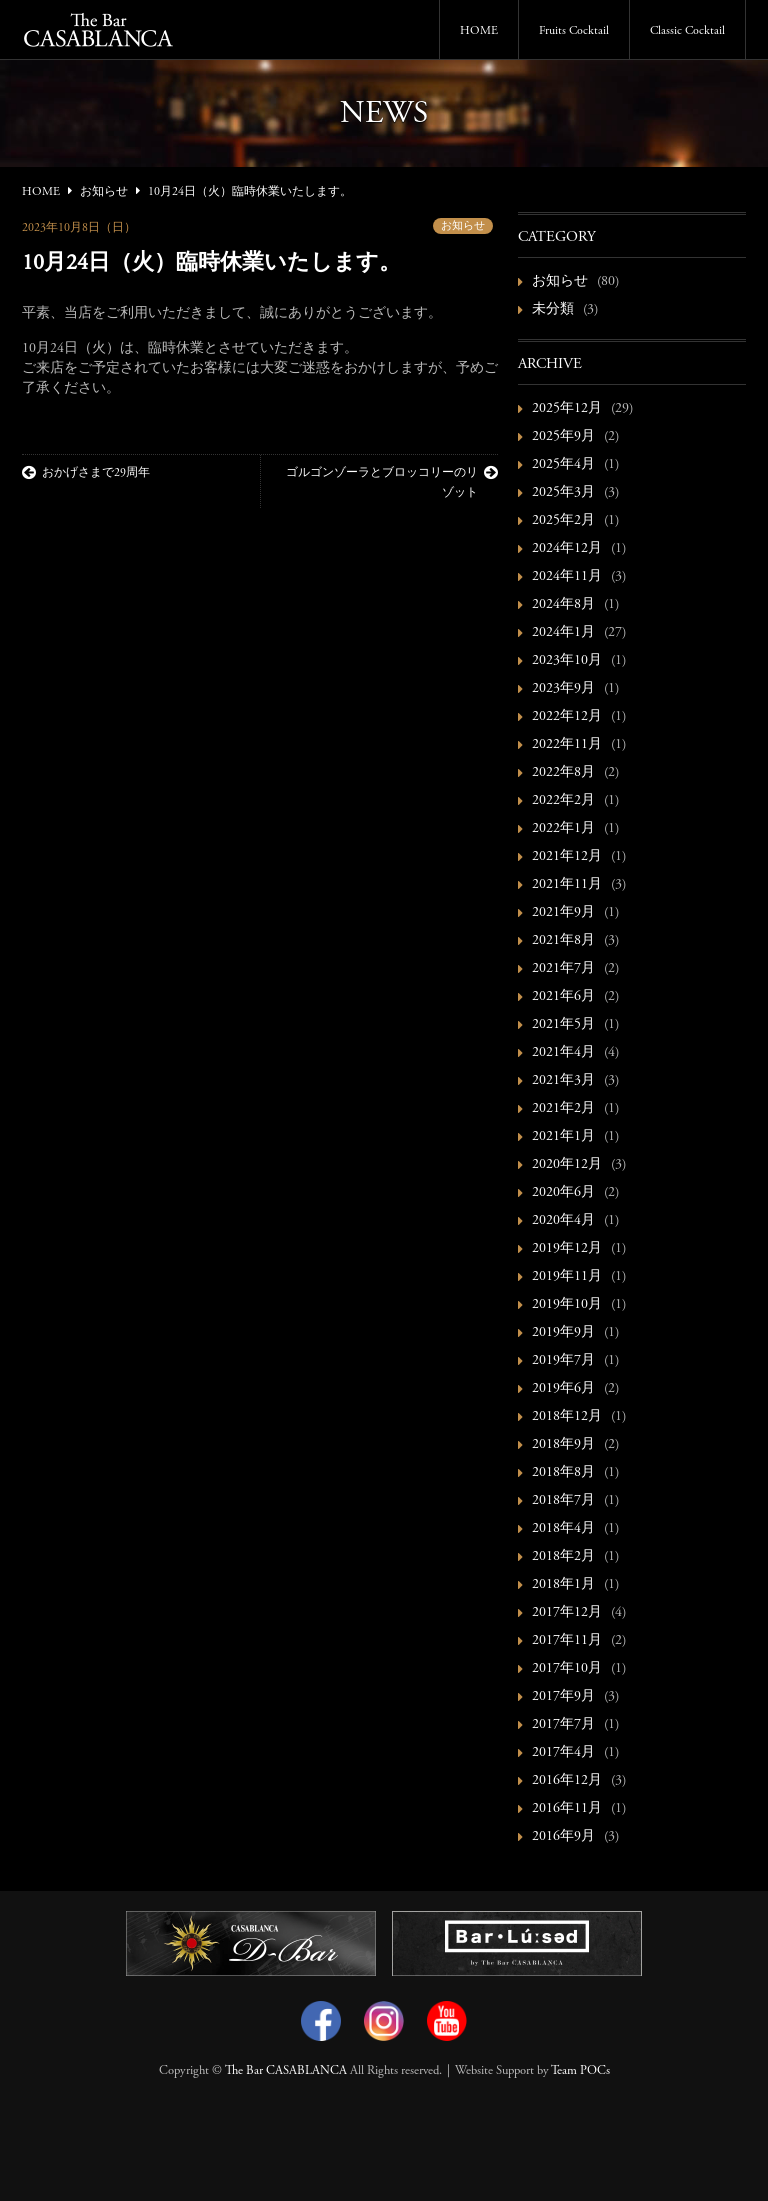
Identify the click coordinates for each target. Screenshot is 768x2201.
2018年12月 (567, 1417)
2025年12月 (567, 409)
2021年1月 (563, 1137)
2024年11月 (567, 577)
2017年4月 (563, 1753)
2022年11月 (567, 745)
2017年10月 (567, 1669)
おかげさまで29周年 (86, 473)
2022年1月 (563, 829)
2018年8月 (563, 1473)
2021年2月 (563, 1109)
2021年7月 (563, 969)
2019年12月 (567, 1249)
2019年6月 (563, 1389)
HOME (479, 31)
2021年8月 (563, 941)
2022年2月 (563, 801)
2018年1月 (563, 1585)
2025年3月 (563, 493)
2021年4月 (563, 1053)
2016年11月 (567, 1809)
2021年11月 (567, 885)
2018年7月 (563, 1501)
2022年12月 (567, 717)
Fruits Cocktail (574, 31)
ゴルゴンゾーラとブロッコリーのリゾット (392, 482)
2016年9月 (563, 1837)
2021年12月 (567, 857)
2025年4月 (563, 465)
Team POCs (580, 2071)
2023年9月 (563, 689)
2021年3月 (563, 1081)
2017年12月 (567, 1613)
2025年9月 (563, 437)
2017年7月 (563, 1725)
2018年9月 (563, 1445)
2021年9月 (563, 913)
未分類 (553, 310)
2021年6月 (563, 997)
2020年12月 (567, 1165)
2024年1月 (563, 633)
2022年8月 (563, 773)
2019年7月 (563, 1361)
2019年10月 (567, 1305)
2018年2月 (563, 1557)
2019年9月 (563, 1333)
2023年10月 (567, 661)
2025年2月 (563, 521)
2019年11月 (567, 1277)
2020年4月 (563, 1221)
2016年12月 (567, 1781)
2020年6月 (563, 1193)
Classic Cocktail (687, 31)
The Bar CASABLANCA (286, 2071)
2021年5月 (563, 1025)
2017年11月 (567, 1641)
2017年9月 (563, 1697)
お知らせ (463, 226)
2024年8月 (563, 605)
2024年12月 (567, 549)
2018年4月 (563, 1529)
